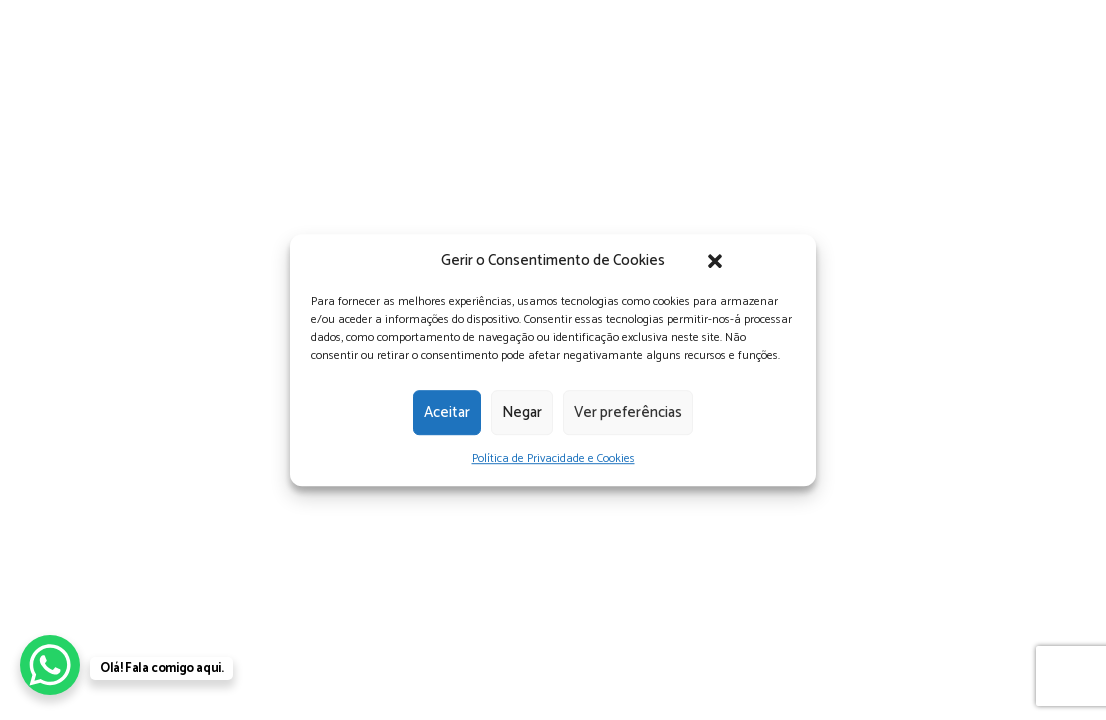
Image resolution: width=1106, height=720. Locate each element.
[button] (715, 261)
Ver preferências (628, 412)
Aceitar (447, 412)
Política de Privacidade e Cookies (553, 458)
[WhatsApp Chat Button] (50, 665)
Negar (522, 412)
